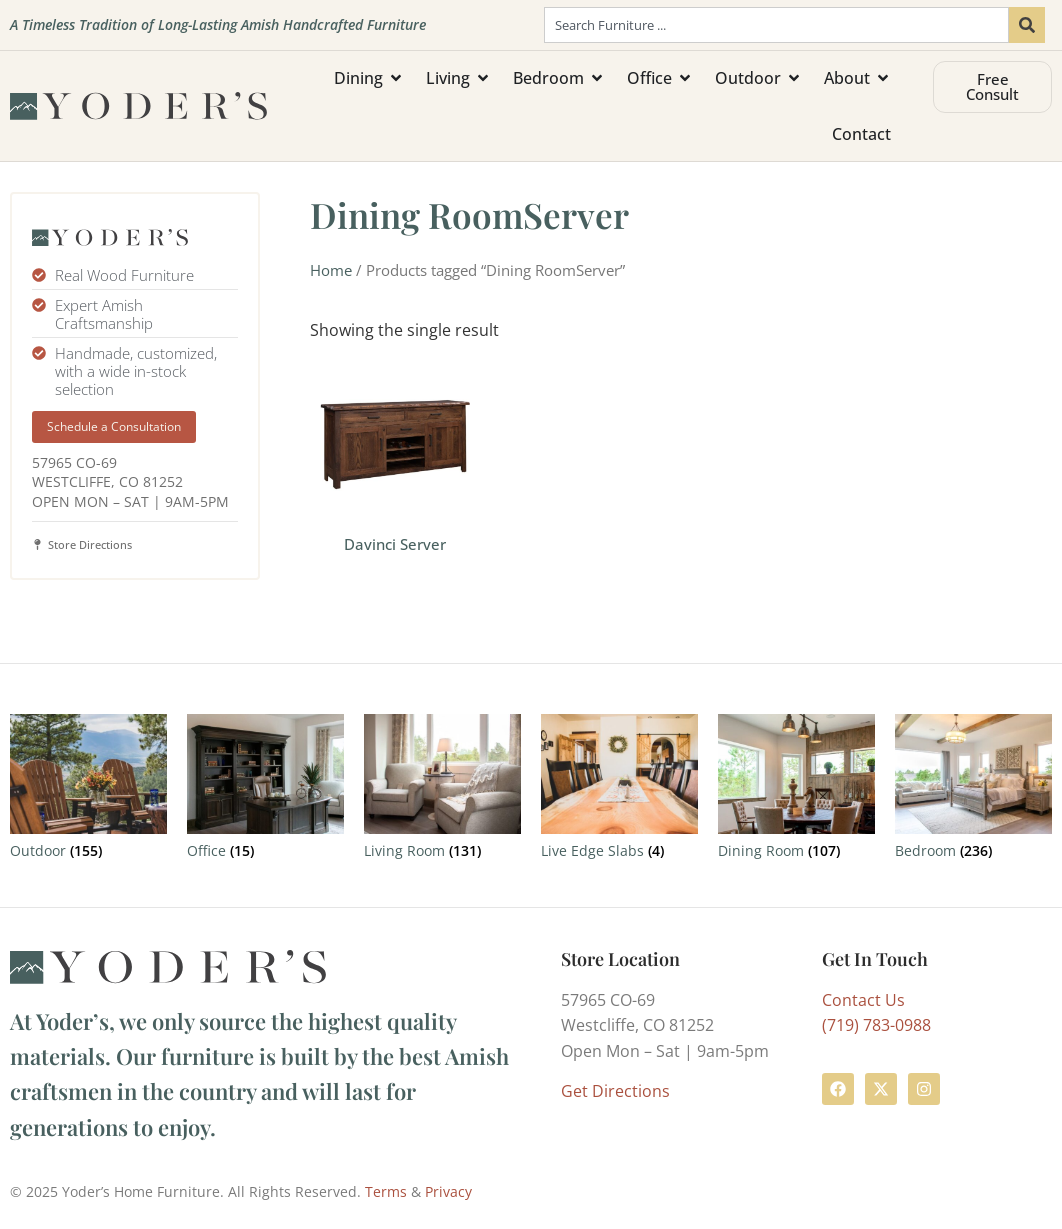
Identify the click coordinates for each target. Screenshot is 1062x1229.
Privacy (448, 1191)
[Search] (1027, 25)
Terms (386, 1191)
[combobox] (776, 25)
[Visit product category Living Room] (442, 790)
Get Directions (615, 1091)
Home (331, 270)
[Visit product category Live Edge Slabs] (619, 790)
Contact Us (863, 1000)
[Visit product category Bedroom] (973, 790)
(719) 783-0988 (876, 1025)
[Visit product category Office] (265, 790)
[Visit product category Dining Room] (796, 790)
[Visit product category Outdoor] (88, 790)
